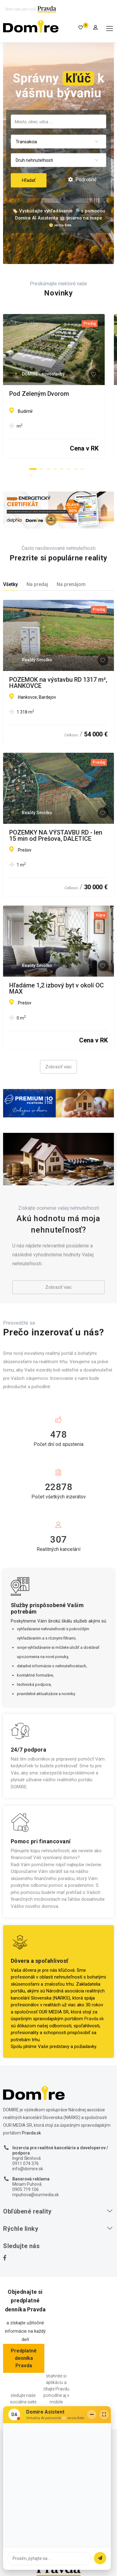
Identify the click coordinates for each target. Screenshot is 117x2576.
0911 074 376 (25, 2163)
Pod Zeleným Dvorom (39, 394)
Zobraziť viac (58, 1067)
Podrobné (82, 179)
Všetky (10, 584)
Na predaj (37, 584)
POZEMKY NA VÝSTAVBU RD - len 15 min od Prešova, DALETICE (55, 835)
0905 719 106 (25, 2189)
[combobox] (58, 121)
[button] (33, 469)
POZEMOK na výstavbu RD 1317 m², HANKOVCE (58, 682)
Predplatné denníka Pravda (24, 2358)
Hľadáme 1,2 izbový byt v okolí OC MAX (56, 988)
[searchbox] (58, 121)
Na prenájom (71, 584)
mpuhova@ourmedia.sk (35, 2194)
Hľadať (28, 180)
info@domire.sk (27, 2168)
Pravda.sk (94, 2018)
